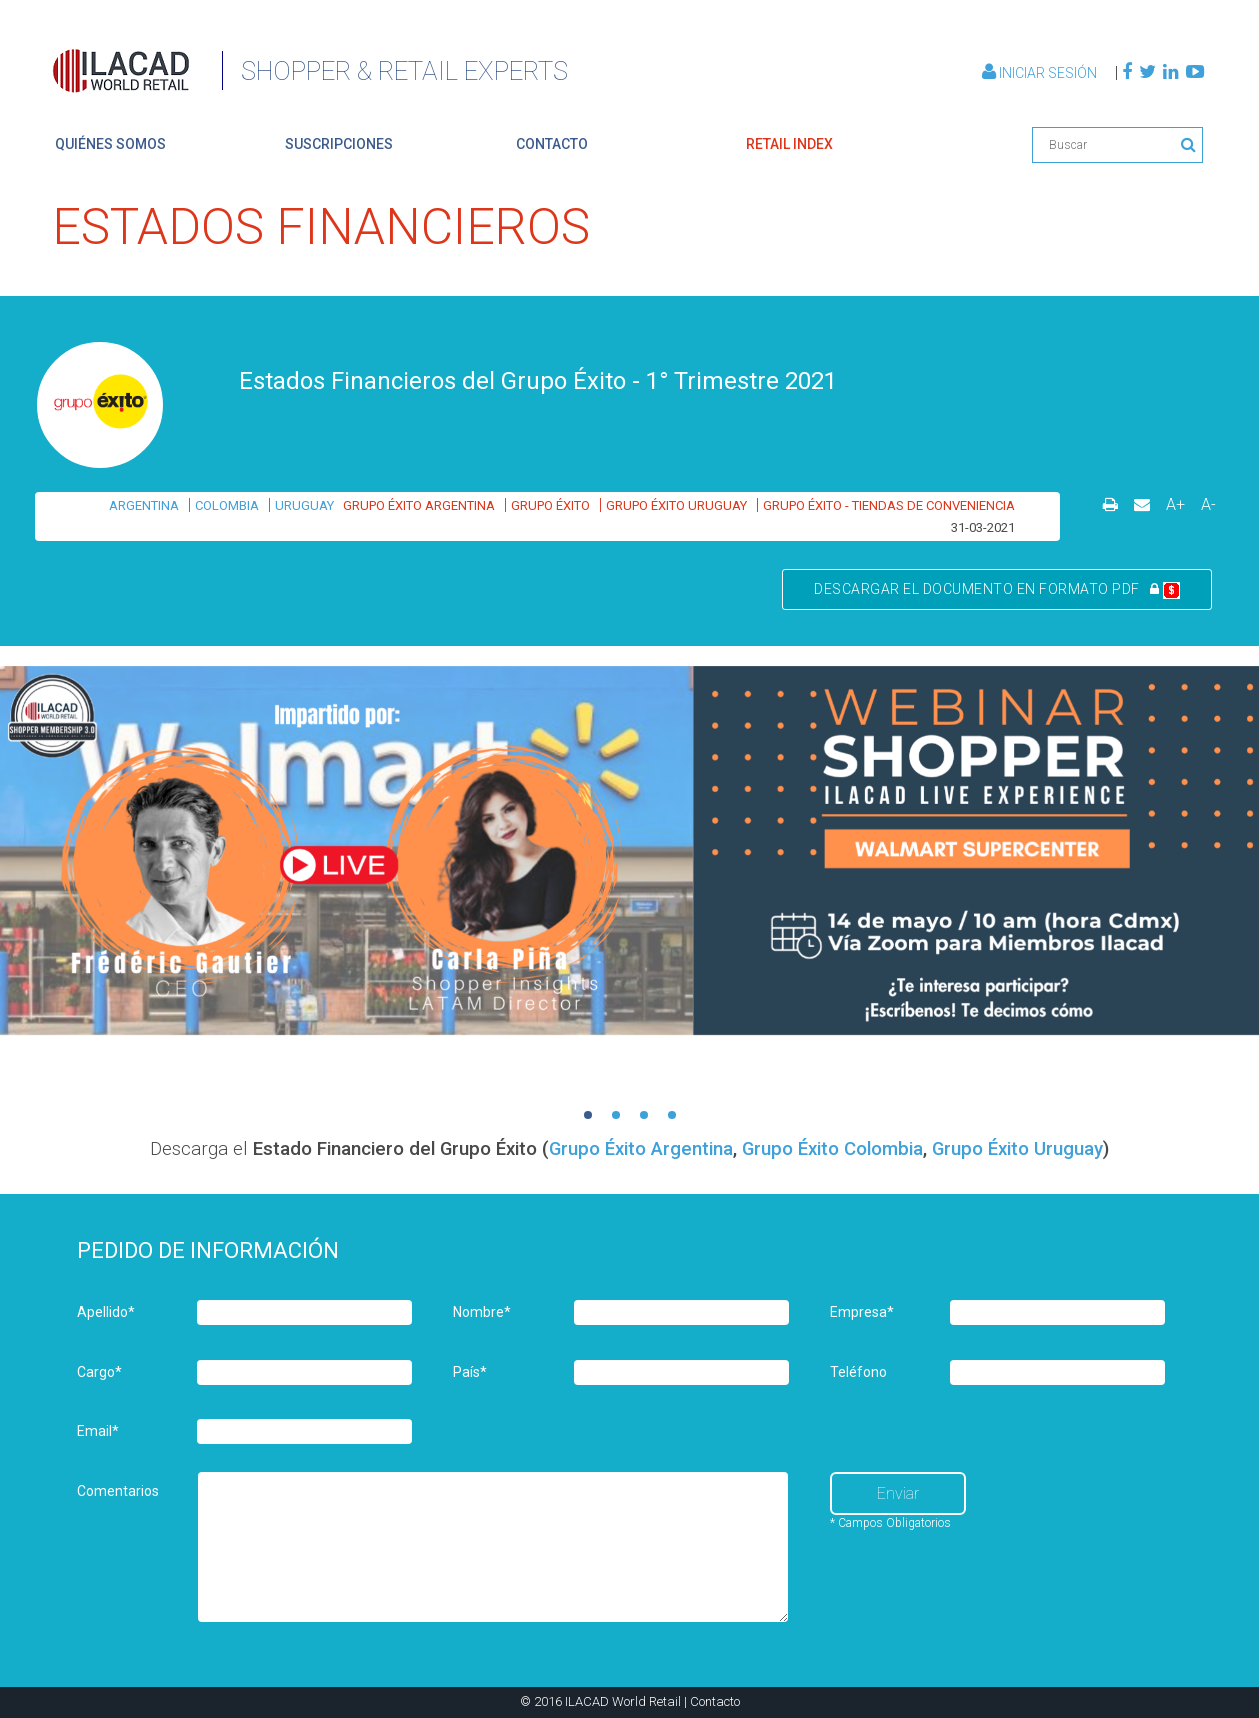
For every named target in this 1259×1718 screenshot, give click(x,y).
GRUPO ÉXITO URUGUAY (676, 505)
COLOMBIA (227, 505)
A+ (1175, 504)
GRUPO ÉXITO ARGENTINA (419, 505)
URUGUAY (304, 505)
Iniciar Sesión (1041, 73)
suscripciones (339, 144)
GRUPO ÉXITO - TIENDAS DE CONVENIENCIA (889, 505)
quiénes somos (110, 144)
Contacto (715, 1701)
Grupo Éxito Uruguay (1017, 1149)
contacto (552, 144)
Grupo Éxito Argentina (641, 1149)
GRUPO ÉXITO (550, 505)
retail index (789, 144)
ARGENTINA (144, 505)
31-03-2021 (983, 527)
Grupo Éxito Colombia (832, 1149)
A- (1208, 504)
